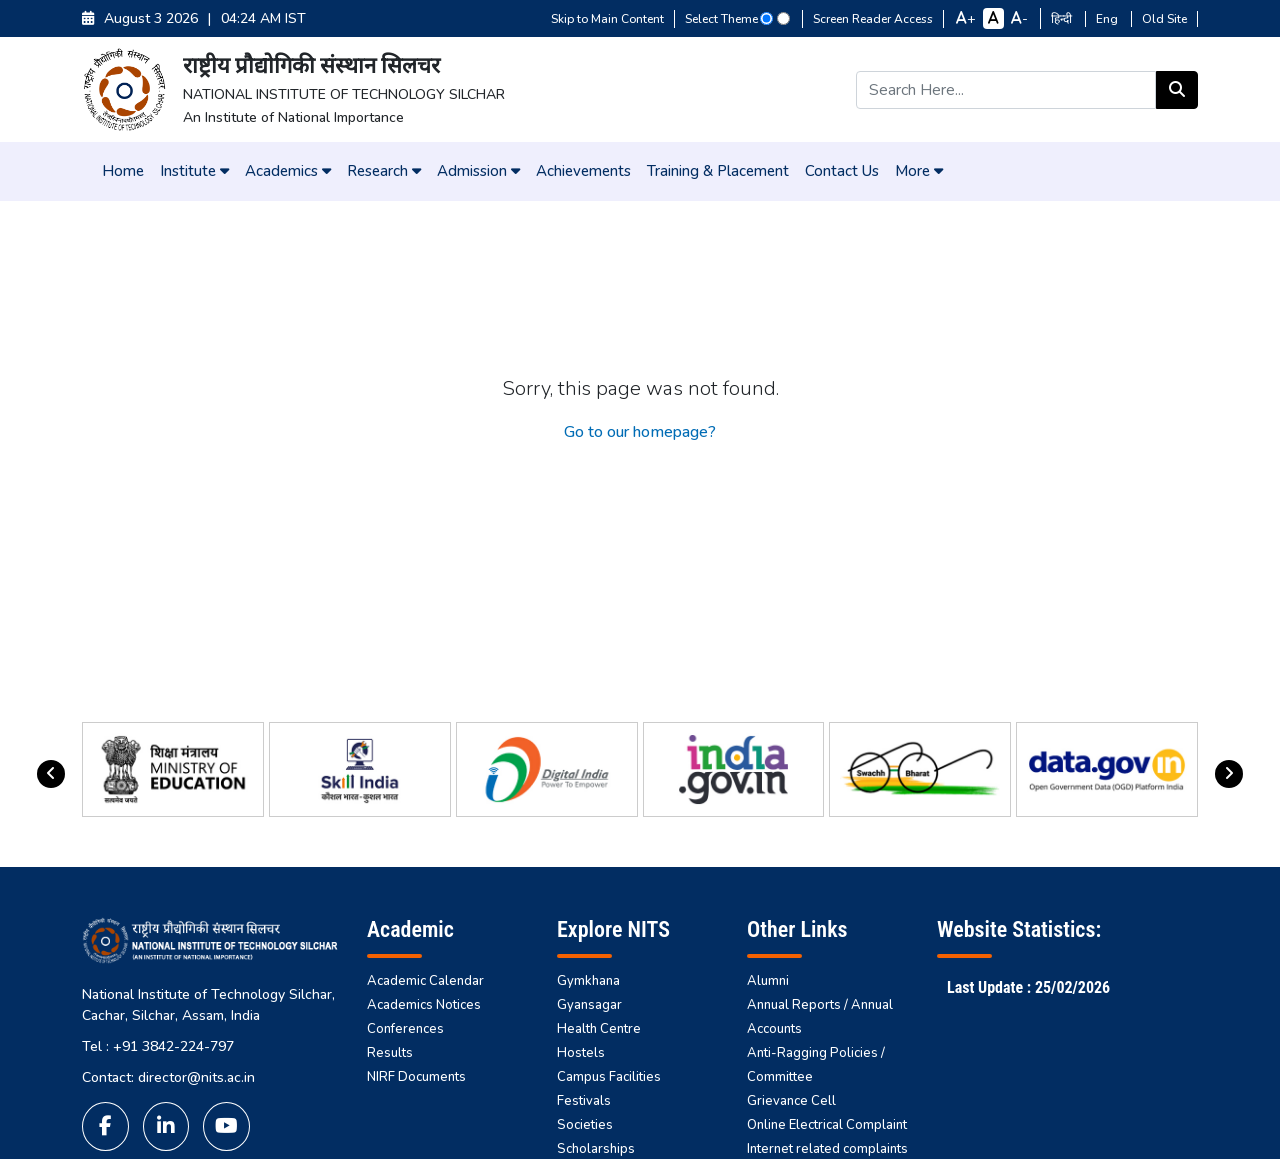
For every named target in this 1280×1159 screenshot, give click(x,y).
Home (123, 171)
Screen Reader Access (873, 19)
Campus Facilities (609, 1077)
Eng (1108, 19)
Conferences (405, 1029)
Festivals (584, 1101)
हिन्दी (1063, 19)
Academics (288, 171)
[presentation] (51, 774)
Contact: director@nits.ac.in (168, 1077)
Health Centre (599, 1029)
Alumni (768, 981)
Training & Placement (718, 171)
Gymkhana (588, 981)
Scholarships (596, 1149)
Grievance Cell (791, 1101)
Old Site (1164, 19)
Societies (585, 1125)
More (919, 171)
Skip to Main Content (607, 19)
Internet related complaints (827, 1149)
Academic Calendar (425, 981)
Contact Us (842, 171)
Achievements (583, 171)
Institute (194, 171)
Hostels (581, 1053)
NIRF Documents (416, 1077)
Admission (478, 171)
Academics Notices (424, 1005)
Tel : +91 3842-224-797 (158, 1046)
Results (390, 1053)
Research (384, 171)
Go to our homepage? (640, 432)
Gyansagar (589, 1005)
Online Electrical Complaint (827, 1125)
